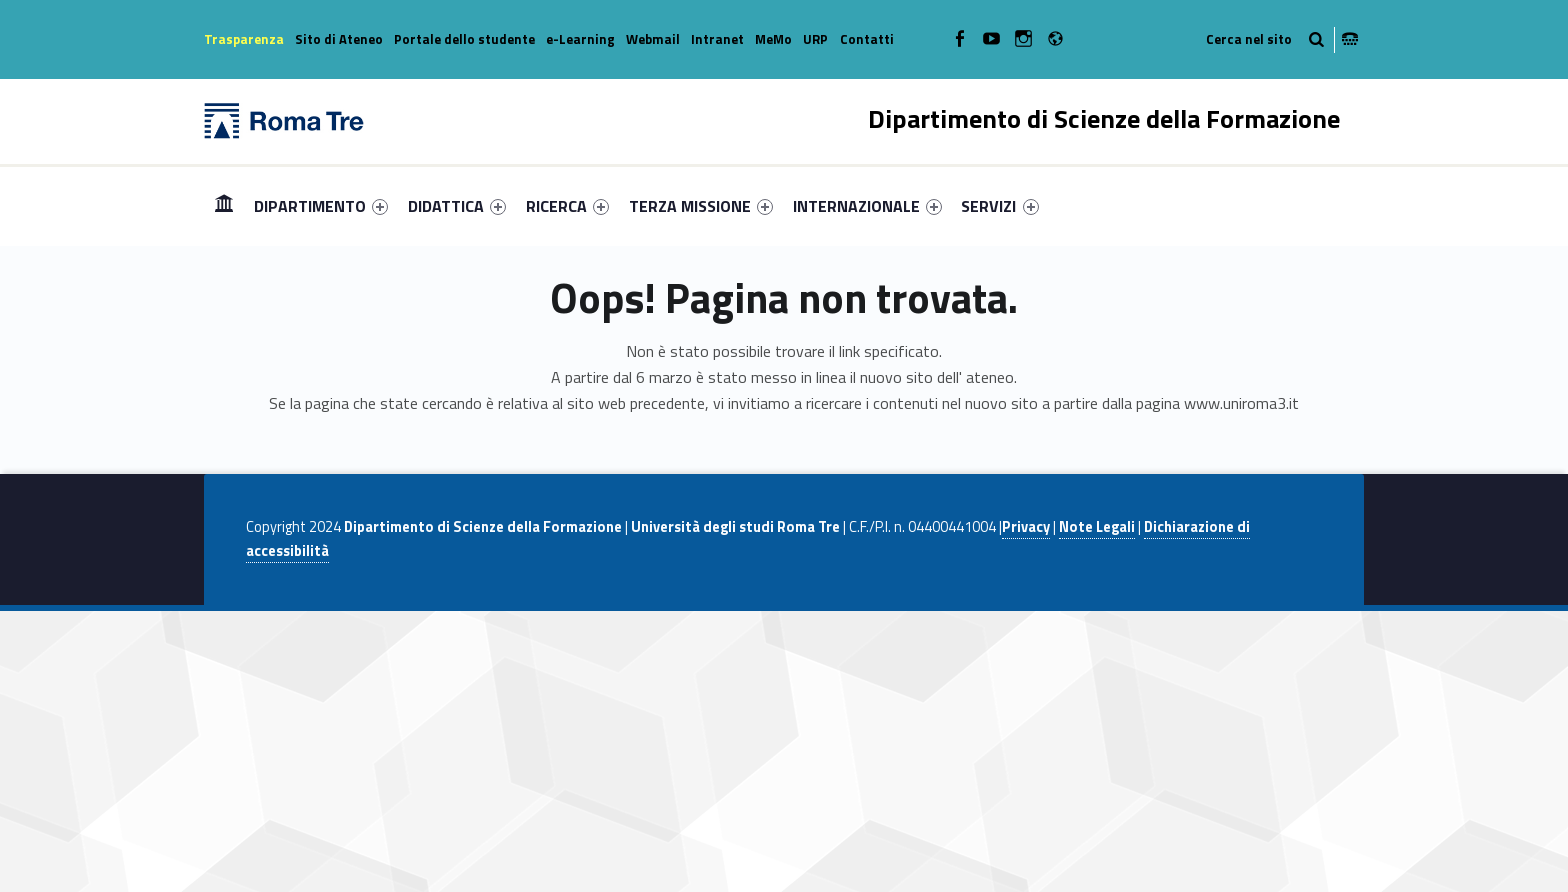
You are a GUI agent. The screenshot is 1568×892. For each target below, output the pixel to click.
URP (815, 39)
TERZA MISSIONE (701, 206)
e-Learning (580, 39)
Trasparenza (244, 39)
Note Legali (1097, 527)
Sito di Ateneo (339, 39)
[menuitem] (224, 206)
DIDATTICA (457, 206)
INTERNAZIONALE (867, 206)
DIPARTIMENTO (321, 206)
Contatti (867, 39)
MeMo (773, 39)
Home (224, 205)
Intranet (717, 39)
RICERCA (567, 206)
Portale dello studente (464, 39)
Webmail (653, 39)
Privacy (1026, 527)
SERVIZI (999, 206)
